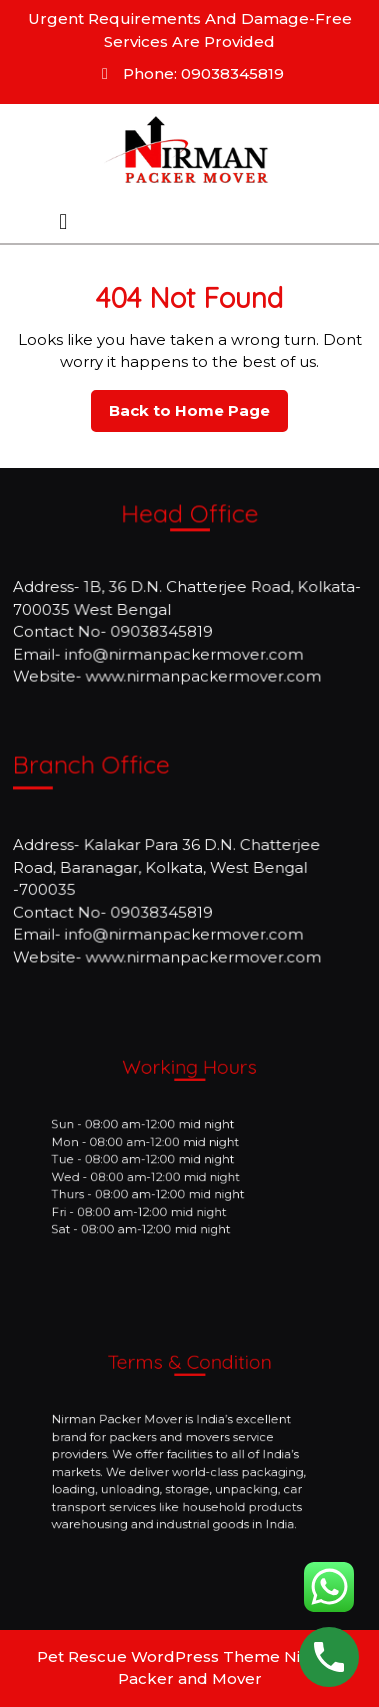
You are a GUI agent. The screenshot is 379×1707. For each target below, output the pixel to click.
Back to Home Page (198, 416)
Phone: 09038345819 (189, 73)
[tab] (63, 222)
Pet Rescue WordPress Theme (158, 1656)
